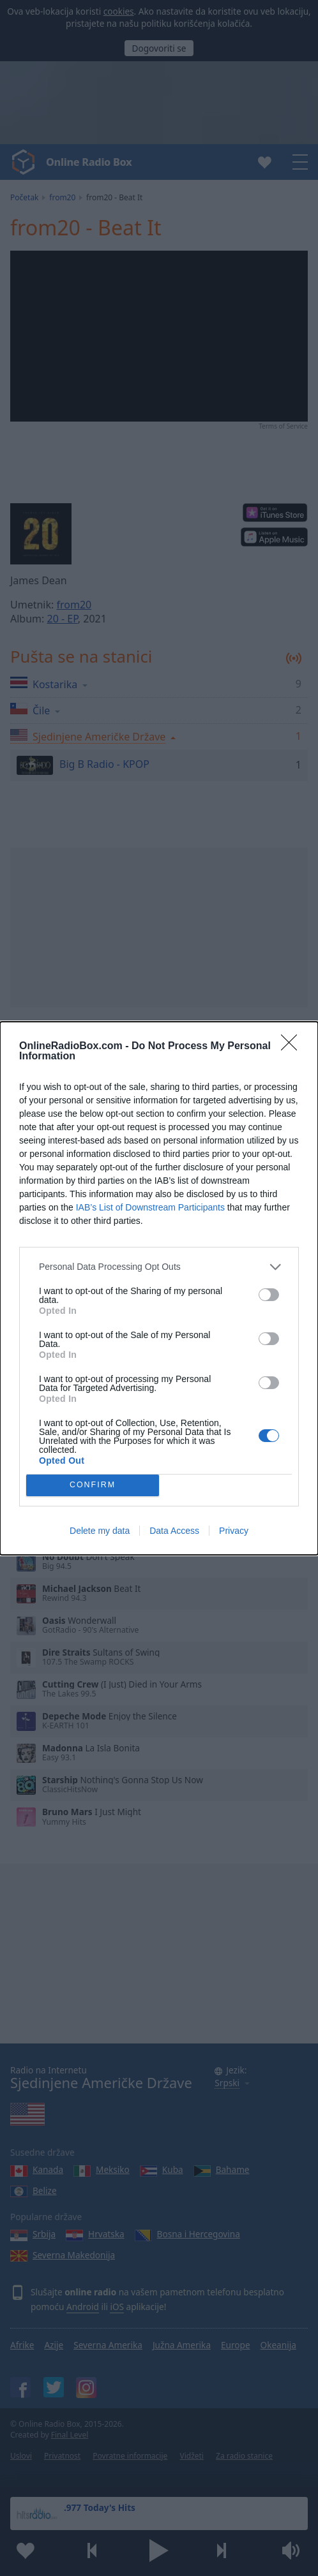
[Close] (293, 1046)
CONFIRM (93, 1485)
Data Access (174, 1531)
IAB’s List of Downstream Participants (150, 1207)
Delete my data (100, 1531)
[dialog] (159, 1288)
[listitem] (159, 1267)
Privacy (233, 1531)
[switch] (269, 1294)
